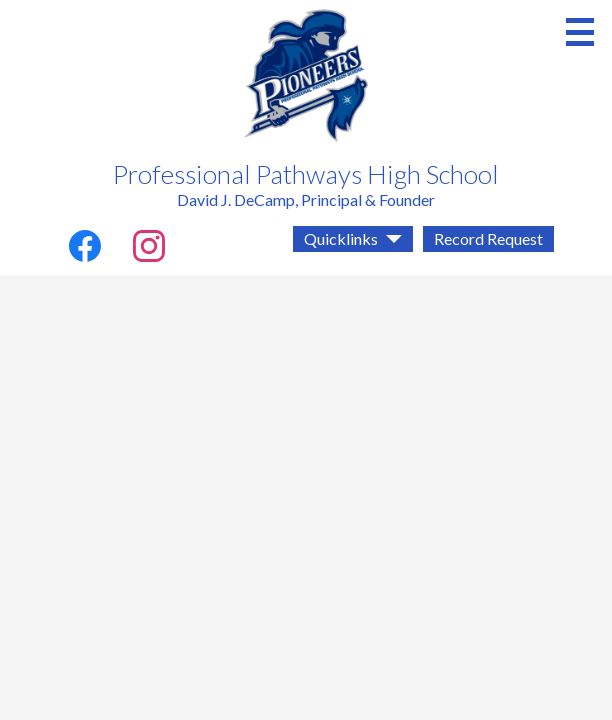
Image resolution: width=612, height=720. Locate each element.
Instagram (149, 250)
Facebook (85, 250)
